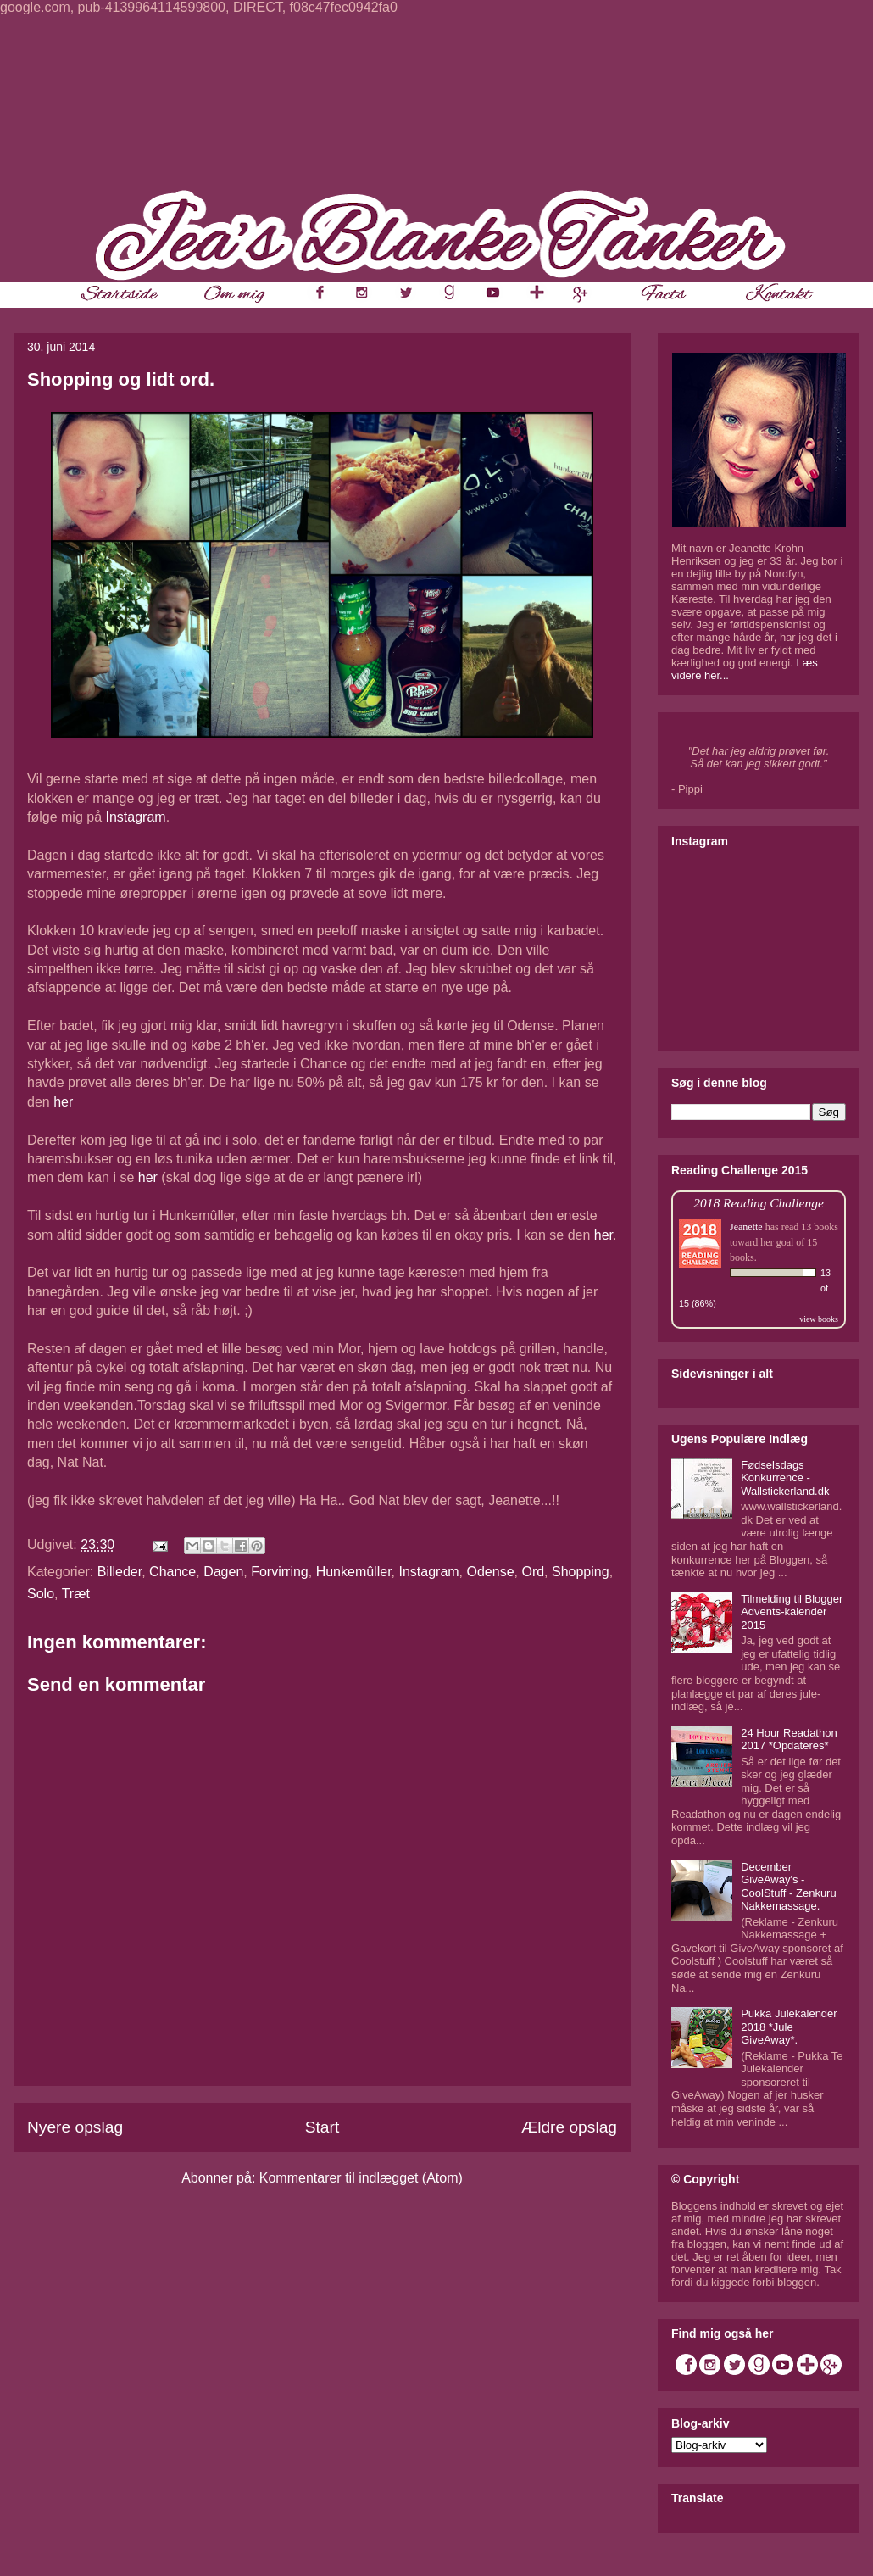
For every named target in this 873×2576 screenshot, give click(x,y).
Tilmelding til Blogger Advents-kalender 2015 (791, 1611)
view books (818, 1319)
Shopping (580, 1571)
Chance (172, 1571)
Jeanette (746, 1227)
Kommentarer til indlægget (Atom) (361, 2178)
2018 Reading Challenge (758, 1203)
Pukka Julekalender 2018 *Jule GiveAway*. (789, 2026)
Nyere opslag (75, 2127)
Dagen (223, 1571)
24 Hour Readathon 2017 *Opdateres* (789, 1739)
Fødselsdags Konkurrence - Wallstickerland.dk (785, 1477)
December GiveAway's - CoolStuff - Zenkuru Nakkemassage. (788, 1886)
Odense (490, 1571)
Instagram (135, 817)
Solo (40, 1593)
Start (322, 2127)
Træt (76, 1593)
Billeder (119, 1571)
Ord (532, 1571)
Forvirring (280, 1571)
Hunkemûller (354, 1571)
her (63, 1102)
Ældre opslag (569, 2127)
